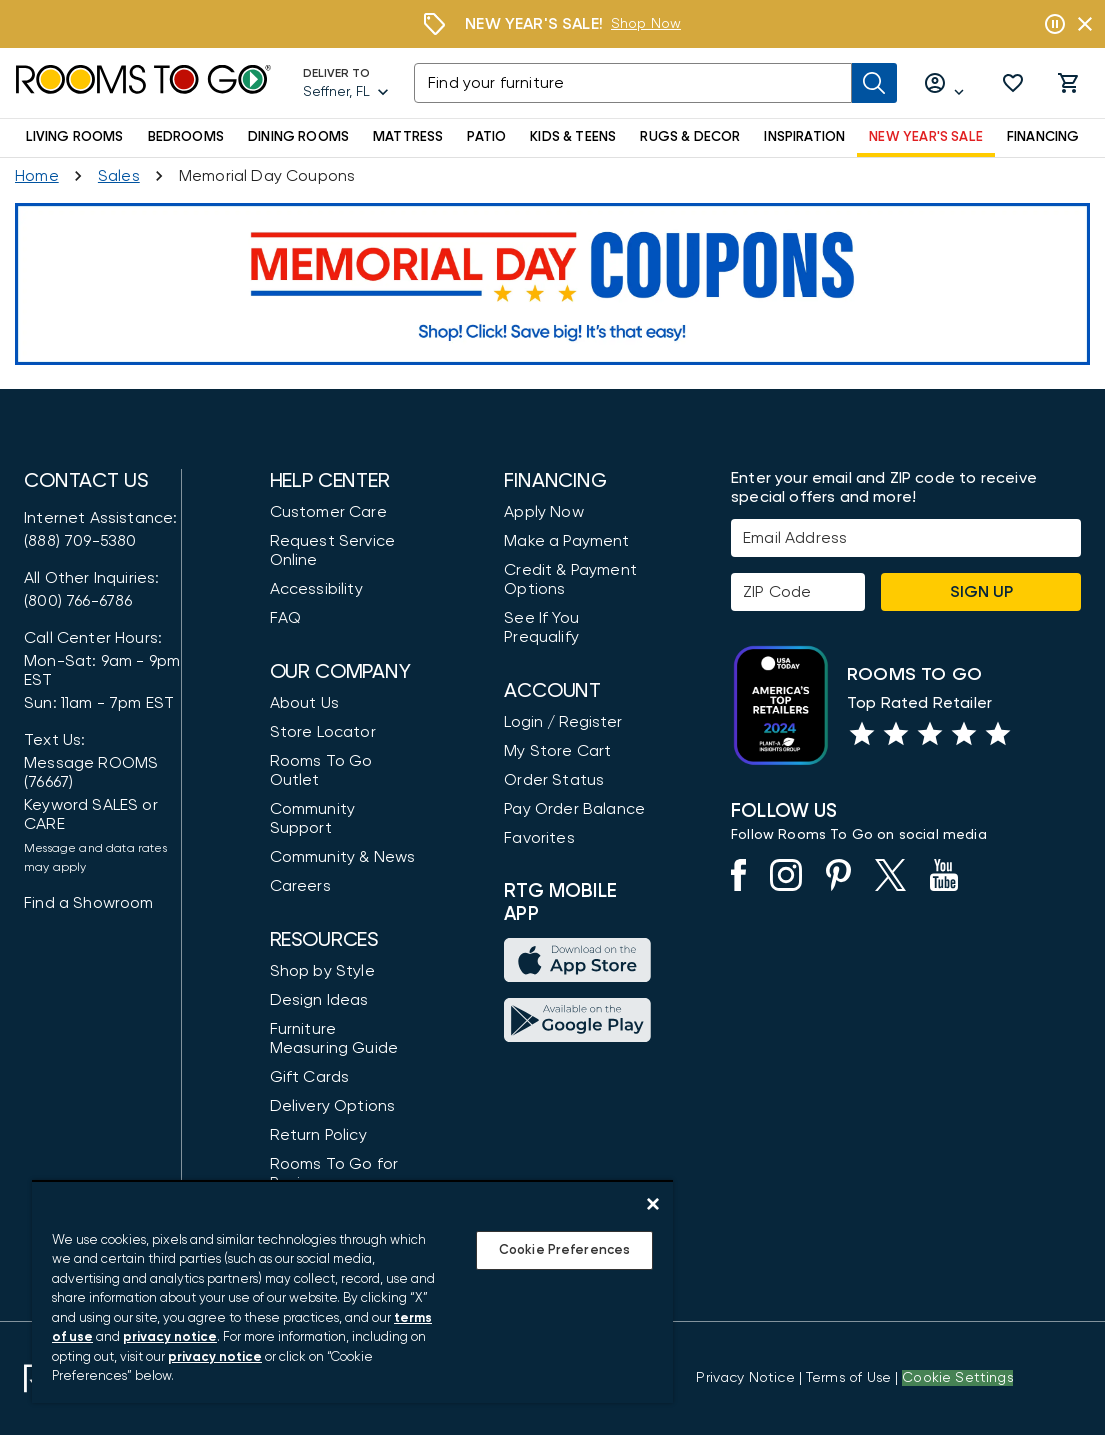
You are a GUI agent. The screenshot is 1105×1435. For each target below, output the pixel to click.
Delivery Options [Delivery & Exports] (333, 1106)
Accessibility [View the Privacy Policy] (316, 589)
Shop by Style (322, 971)
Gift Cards (310, 1077)
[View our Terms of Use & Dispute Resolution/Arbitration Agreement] (848, 1378)
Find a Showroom (89, 903)
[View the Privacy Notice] (745, 1378)
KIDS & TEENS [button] (573, 137)
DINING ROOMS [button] (298, 137)
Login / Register (563, 722)
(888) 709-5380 (80, 541)
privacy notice (170, 1337)
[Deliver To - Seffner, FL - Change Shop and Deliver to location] (346, 83)
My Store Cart (557, 751)
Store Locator (323, 732)
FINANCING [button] (1043, 137)
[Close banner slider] (1085, 24)
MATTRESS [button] (408, 137)
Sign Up (981, 592)
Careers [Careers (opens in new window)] (300, 886)
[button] (1013, 83)
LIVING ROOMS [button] (75, 137)
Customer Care (328, 512)
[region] (352, 1291)
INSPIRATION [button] (804, 137)
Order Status (554, 780)
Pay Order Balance (574, 809)
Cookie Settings (957, 1378)
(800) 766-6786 (78, 601)
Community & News (343, 857)
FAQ (286, 618)
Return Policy (318, 1135)
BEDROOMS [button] (186, 137)
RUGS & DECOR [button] (690, 137)
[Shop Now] (646, 24)
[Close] (653, 1204)
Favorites (539, 838)
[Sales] (119, 176)
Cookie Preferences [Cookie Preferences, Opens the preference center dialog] (564, 1250)
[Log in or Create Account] (945, 83)
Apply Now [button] (544, 512)
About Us (304, 703)
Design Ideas (319, 1000)
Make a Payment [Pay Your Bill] (566, 541)
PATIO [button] (486, 137)
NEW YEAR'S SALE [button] (926, 137)
